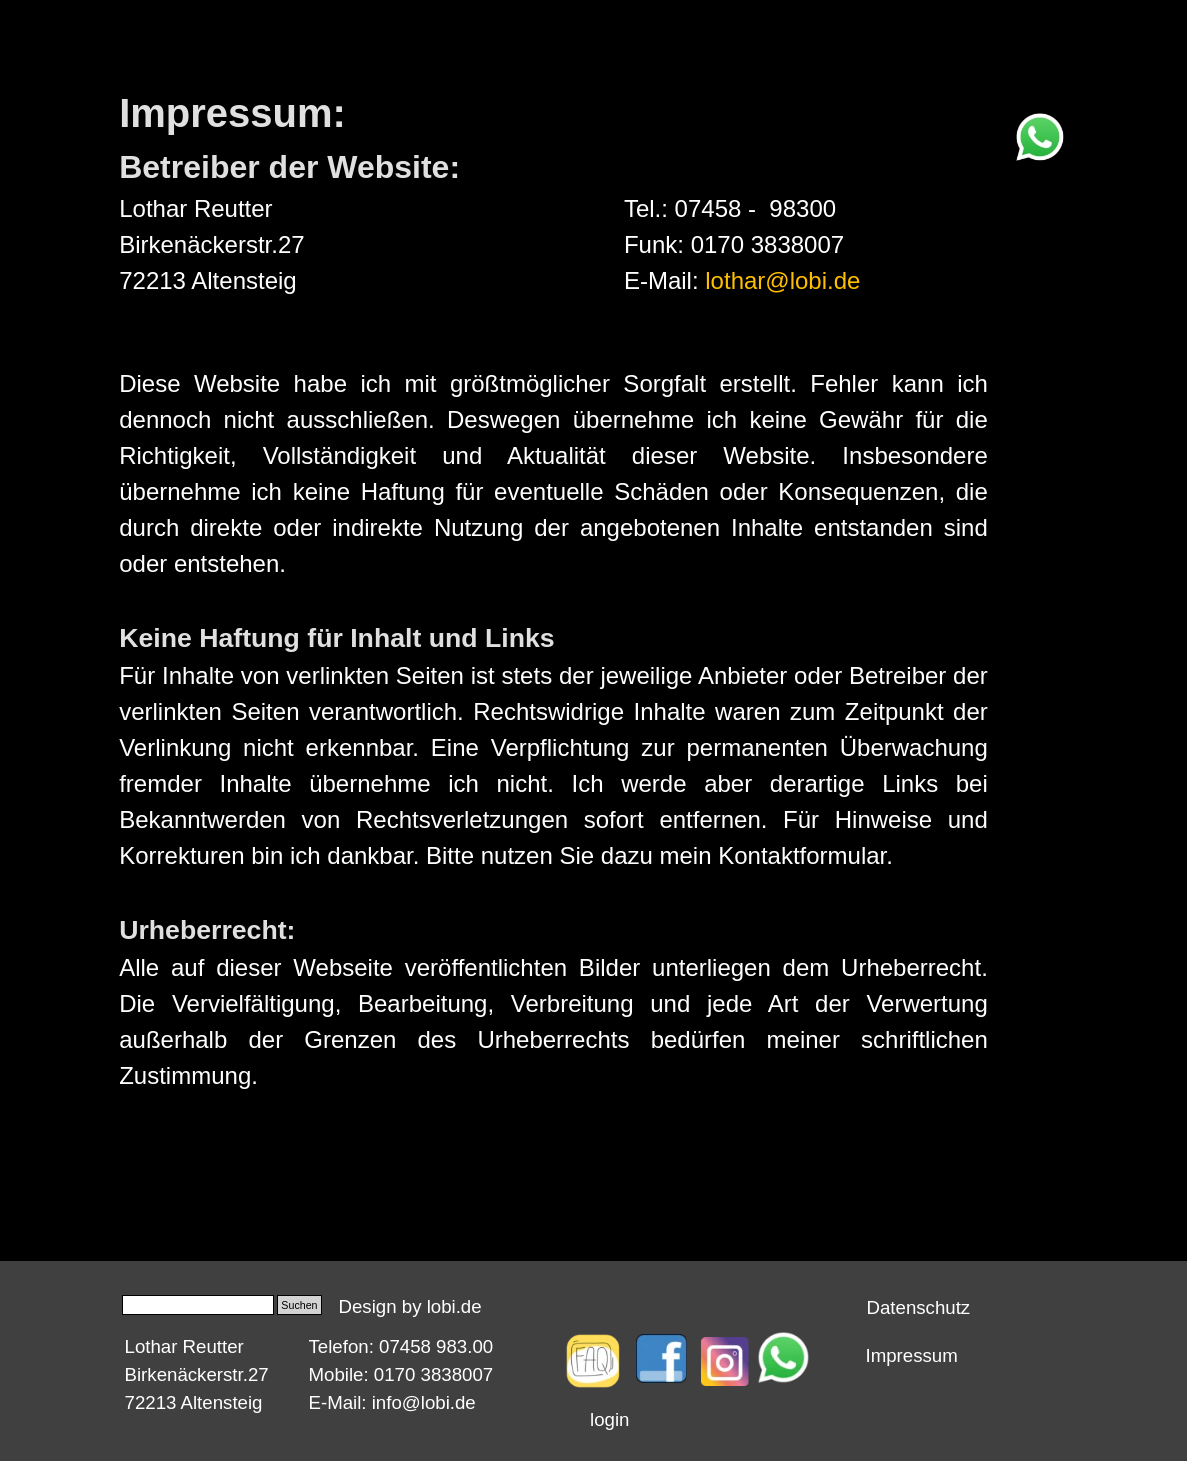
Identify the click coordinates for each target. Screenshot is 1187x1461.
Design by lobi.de (410, 1306)
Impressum (912, 1355)
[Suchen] (198, 1305)
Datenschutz (919, 1307)
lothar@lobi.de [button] (782, 280)
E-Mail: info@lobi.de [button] (392, 1402)
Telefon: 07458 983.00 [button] (401, 1346)
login (609, 1419)
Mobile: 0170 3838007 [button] (401, 1374)
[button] (1040, 122)
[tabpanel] (366, 191)
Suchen (299, 1305)
